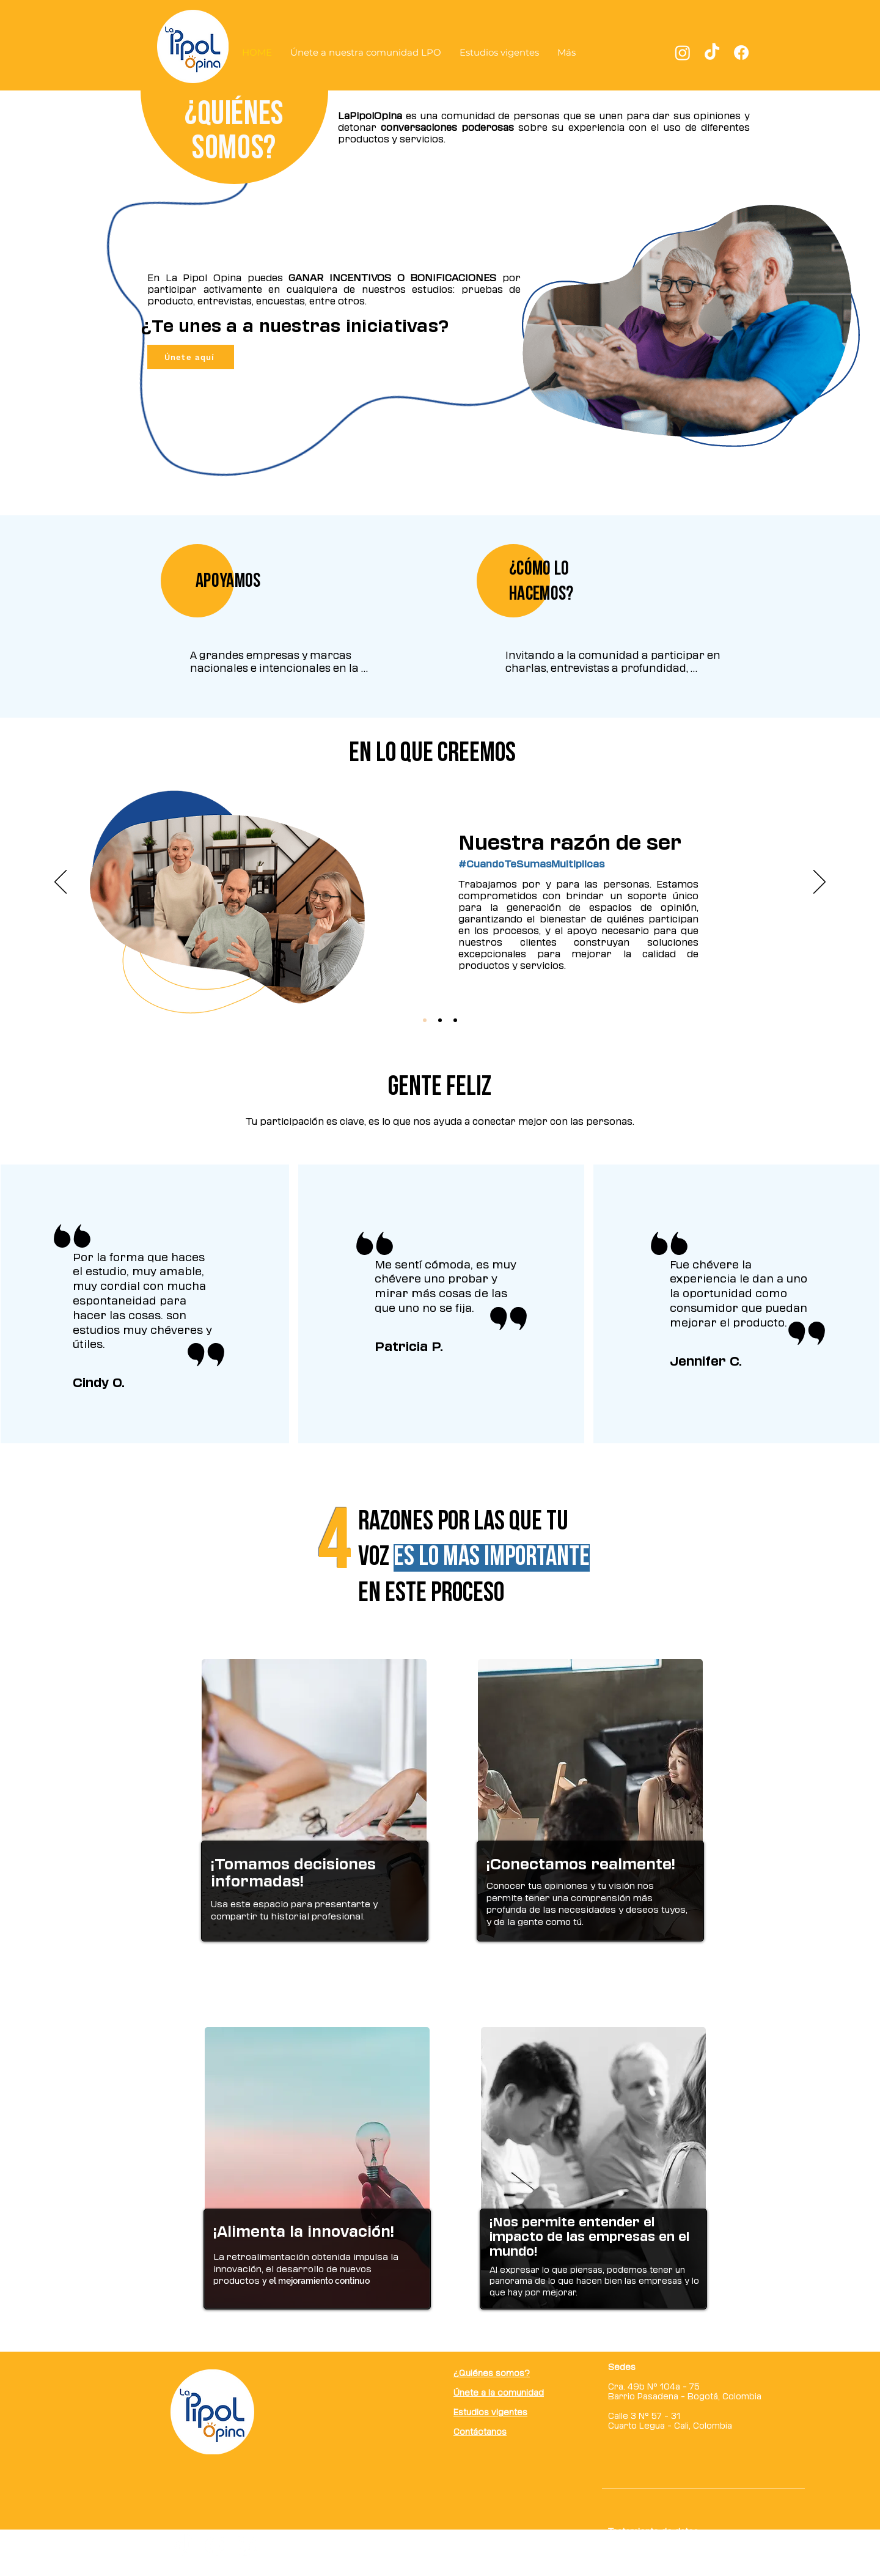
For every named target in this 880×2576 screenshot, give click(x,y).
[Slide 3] (455, 1020)
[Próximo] (819, 883)
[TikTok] (712, 52)
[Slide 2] (440, 1020)
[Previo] (60, 883)
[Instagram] (682, 52)
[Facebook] (741, 52)
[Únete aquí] (190, 357)
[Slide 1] (425, 1020)
